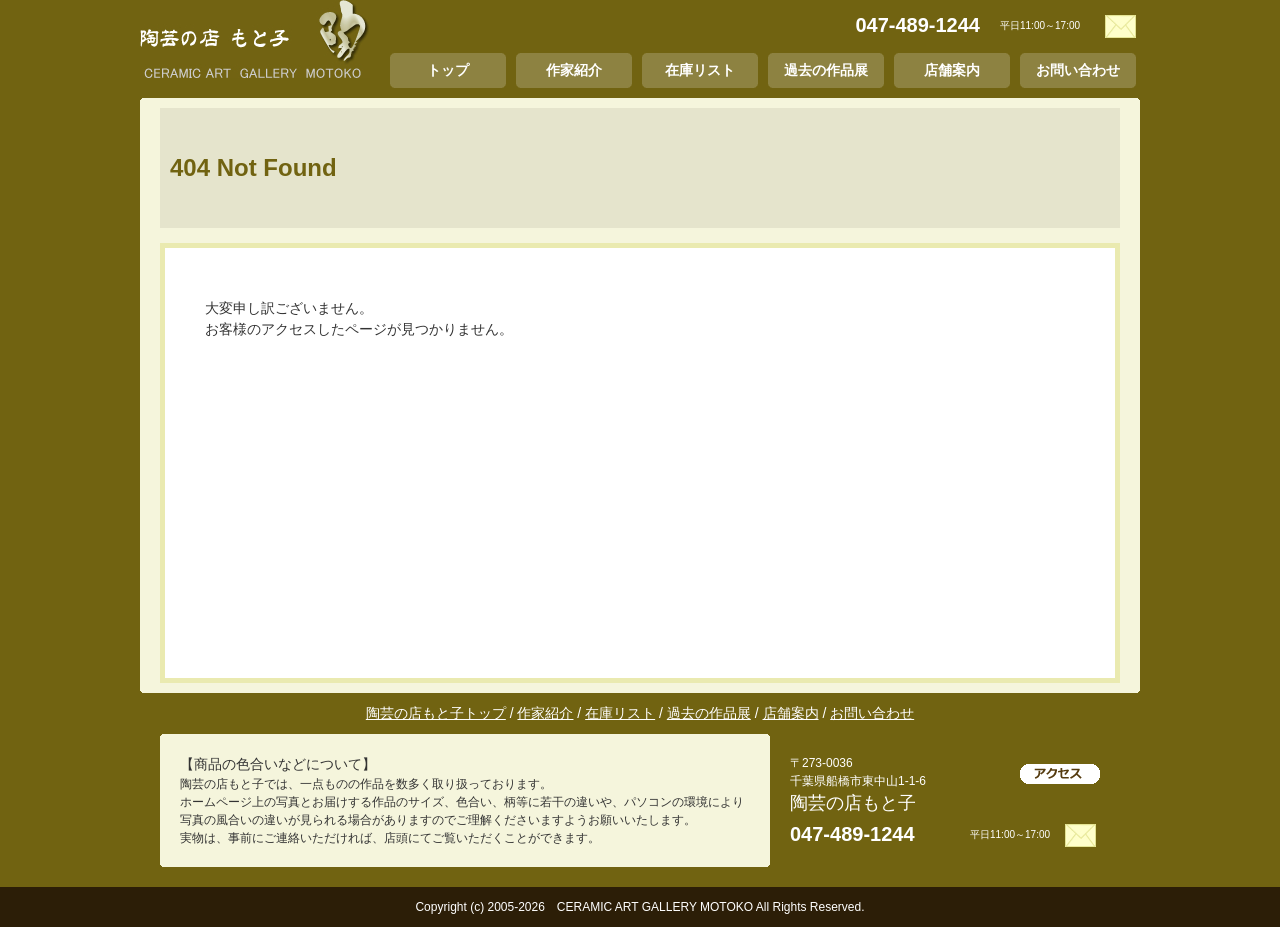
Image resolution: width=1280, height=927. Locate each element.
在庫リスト (700, 70)
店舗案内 (952, 70)
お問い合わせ (1078, 70)
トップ (448, 70)
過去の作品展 (826, 70)
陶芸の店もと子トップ (436, 713)
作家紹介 (574, 70)
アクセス (1060, 774)
